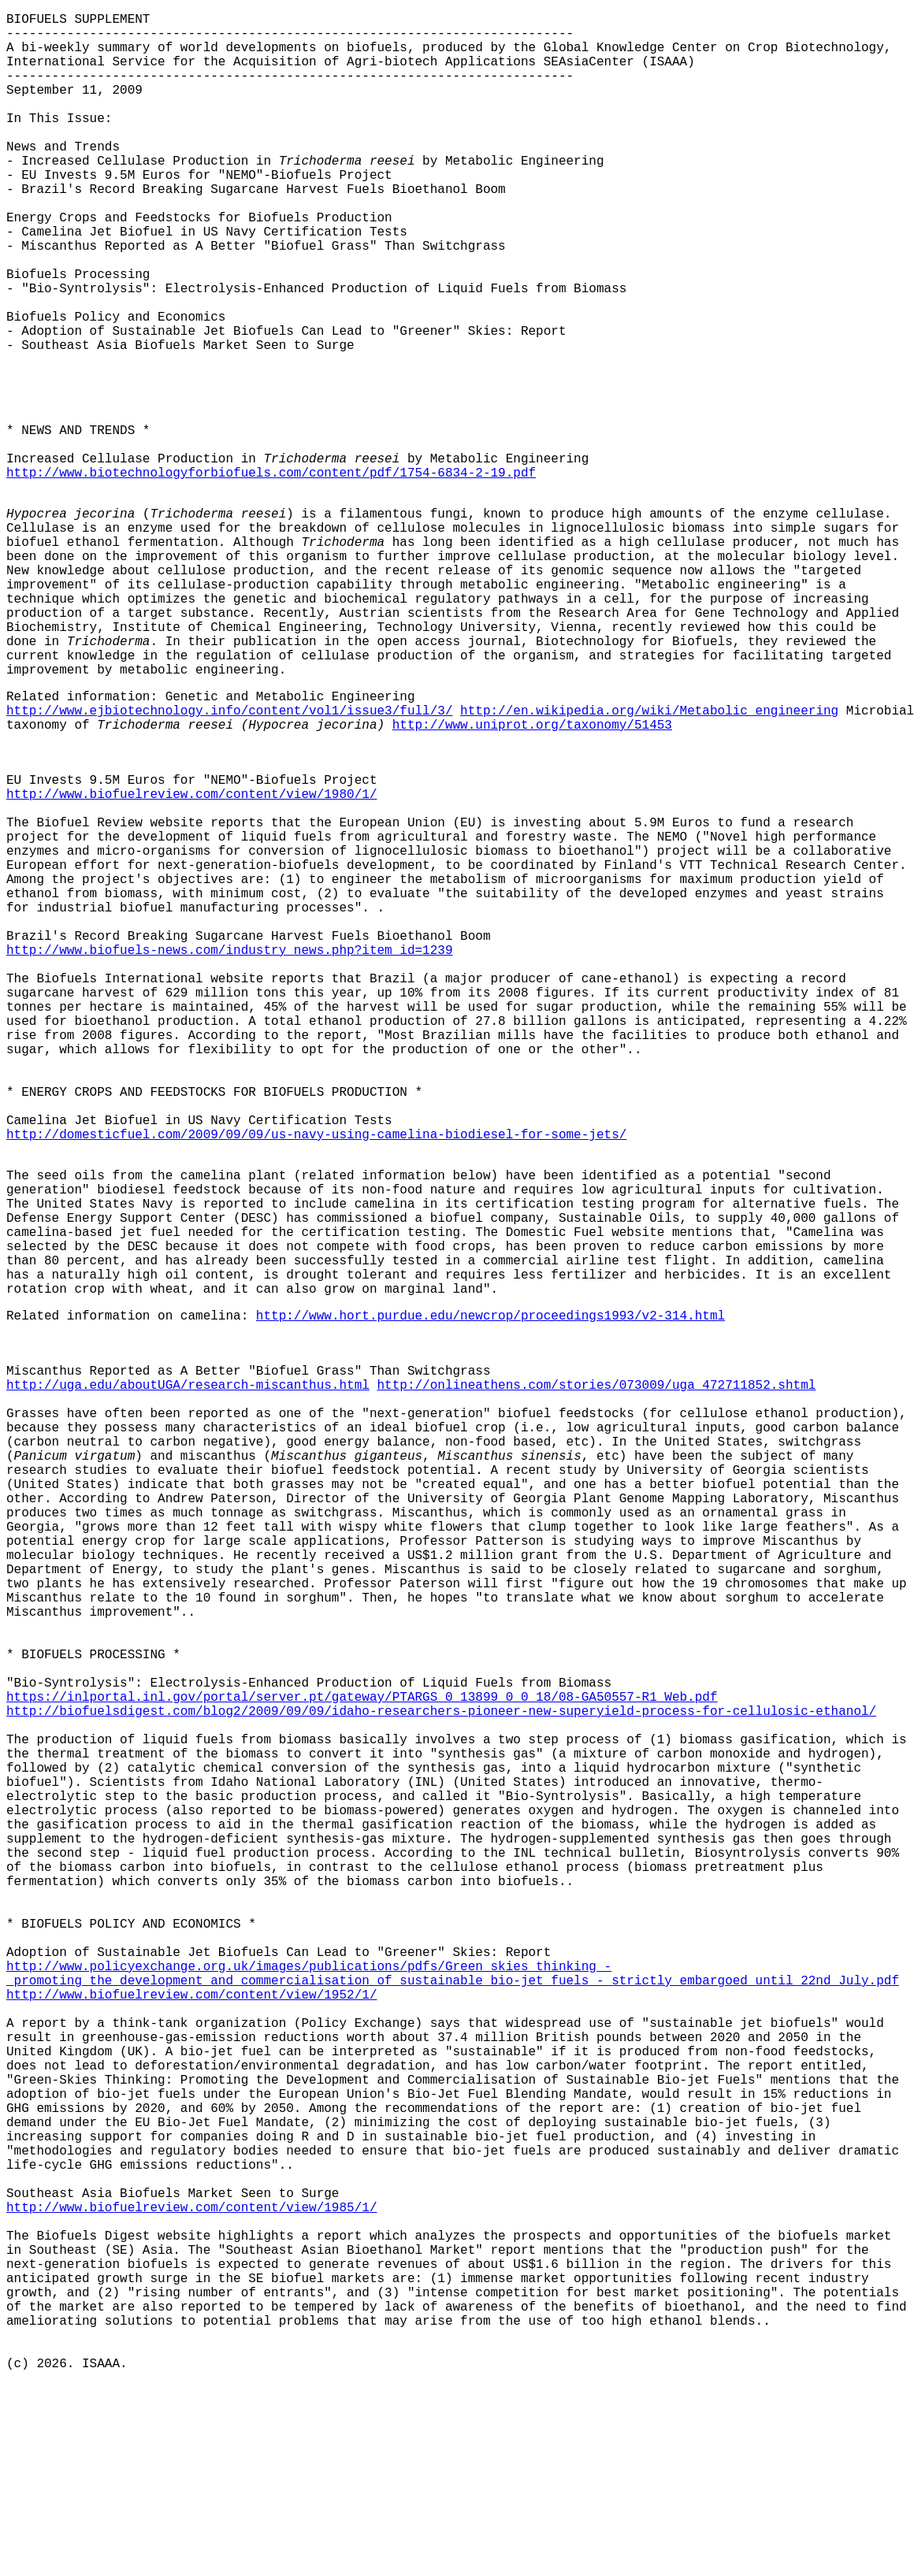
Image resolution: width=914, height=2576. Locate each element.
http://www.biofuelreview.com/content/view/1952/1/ (191, 1995)
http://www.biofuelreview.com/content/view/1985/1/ (191, 2208)
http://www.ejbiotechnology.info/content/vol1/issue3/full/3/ (229, 711)
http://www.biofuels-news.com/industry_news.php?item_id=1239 (229, 951)
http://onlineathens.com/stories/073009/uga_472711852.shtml (596, 1386)
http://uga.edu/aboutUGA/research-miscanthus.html (188, 1386)
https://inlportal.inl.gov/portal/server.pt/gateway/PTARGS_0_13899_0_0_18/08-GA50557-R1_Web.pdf (362, 1698)
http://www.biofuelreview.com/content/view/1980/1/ (191, 795)
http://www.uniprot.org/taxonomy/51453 (532, 725)
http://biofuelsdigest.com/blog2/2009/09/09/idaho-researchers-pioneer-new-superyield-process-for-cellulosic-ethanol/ (441, 1712)
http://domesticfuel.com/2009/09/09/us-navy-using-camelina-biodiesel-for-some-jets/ (316, 1135)
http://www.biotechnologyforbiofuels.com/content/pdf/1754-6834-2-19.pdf (271, 473)
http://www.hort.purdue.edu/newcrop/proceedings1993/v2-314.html (490, 1316)
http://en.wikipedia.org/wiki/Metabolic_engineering (649, 711)
